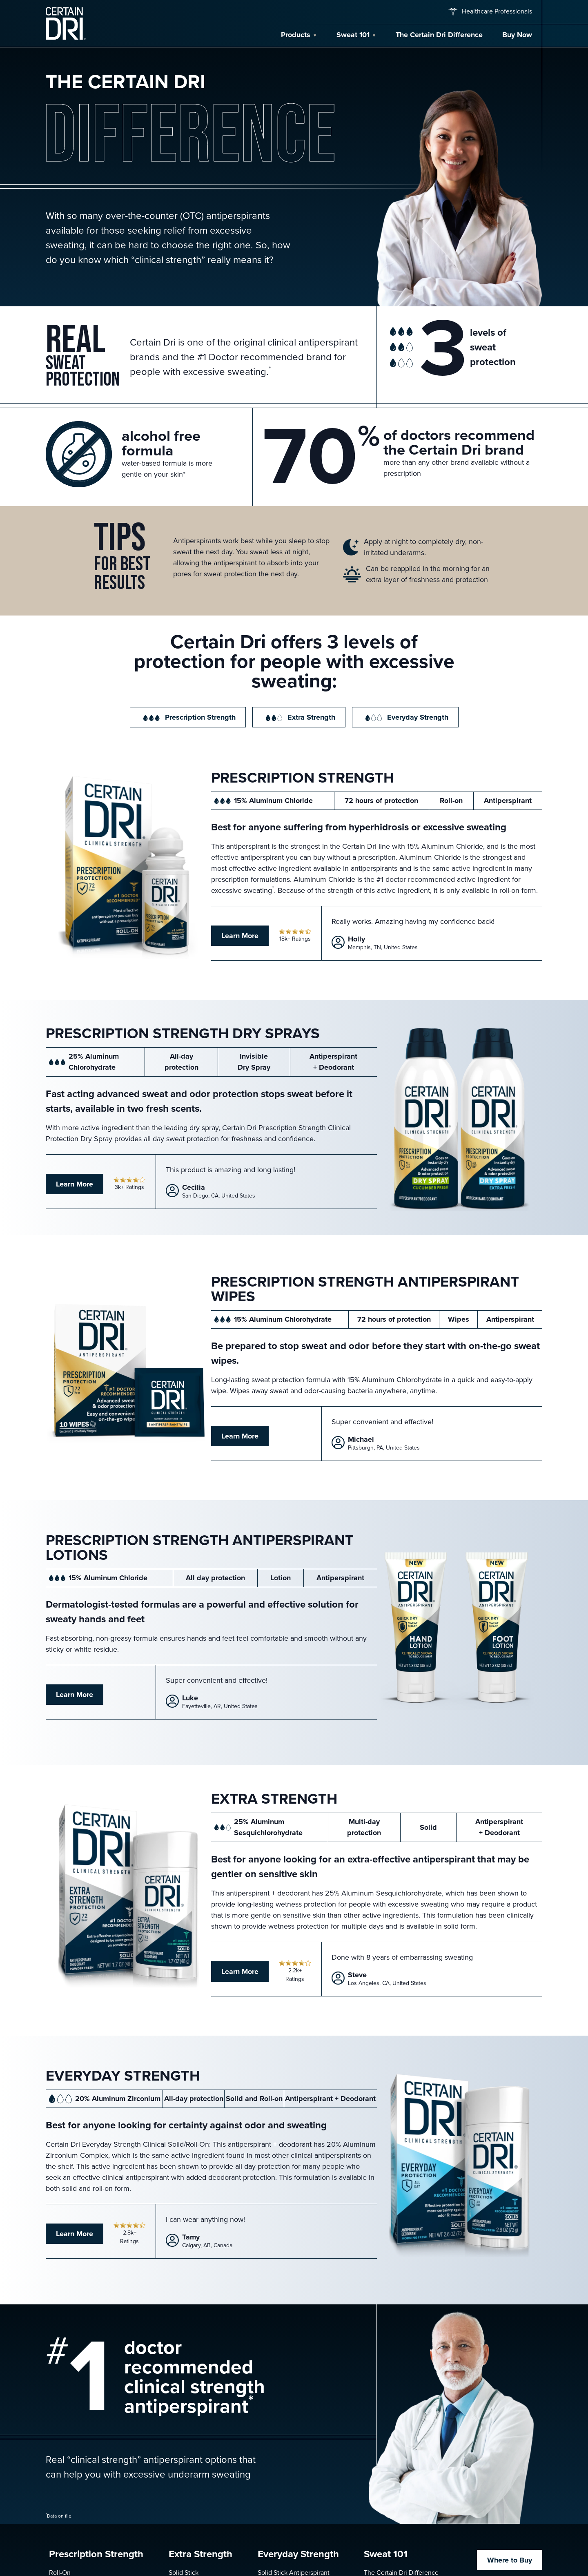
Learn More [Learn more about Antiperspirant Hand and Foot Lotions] (74, 1694)
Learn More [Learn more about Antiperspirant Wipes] (239, 1436)
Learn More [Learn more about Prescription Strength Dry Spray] (74, 1184)
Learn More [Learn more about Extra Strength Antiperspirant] (239, 1971)
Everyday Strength (405, 717)
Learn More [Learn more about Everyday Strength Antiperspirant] (74, 2233)
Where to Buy (509, 2560)
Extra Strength (299, 717)
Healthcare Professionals (489, 11)
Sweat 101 (353, 34)
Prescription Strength (188, 717)
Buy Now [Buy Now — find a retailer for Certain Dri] (517, 34)
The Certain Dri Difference (439, 34)
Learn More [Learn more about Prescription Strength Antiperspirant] (239, 935)
